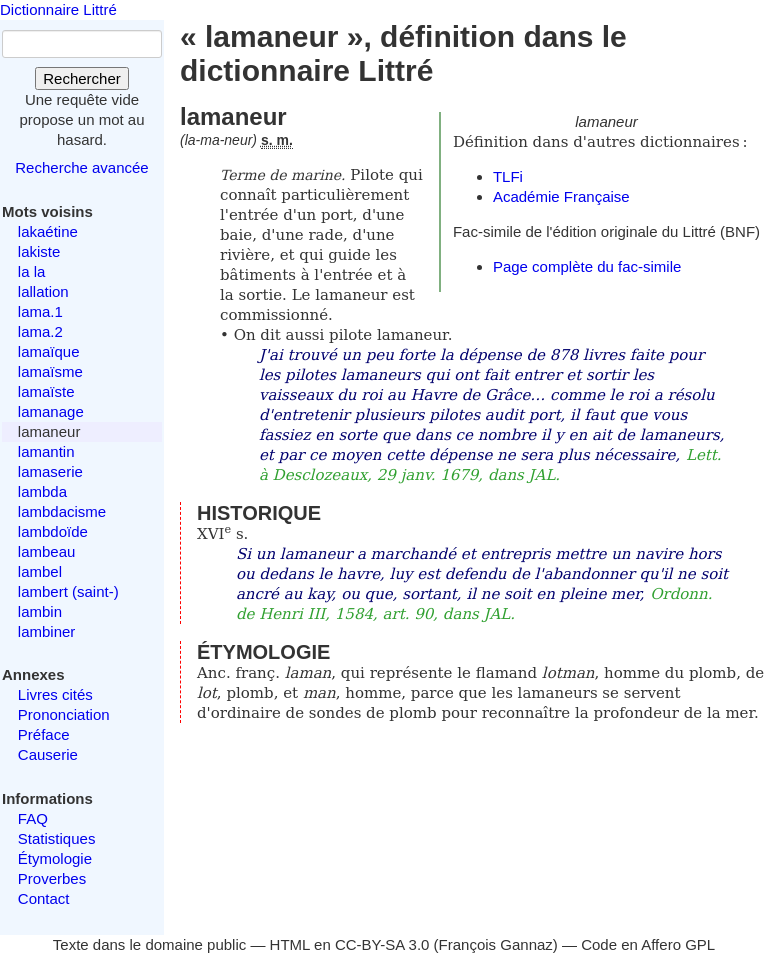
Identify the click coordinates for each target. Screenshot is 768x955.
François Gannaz (496, 944)
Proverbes (52, 878)
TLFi (508, 176)
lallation (43, 291)
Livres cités (55, 694)
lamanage (51, 411)
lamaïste (46, 391)
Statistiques (57, 838)
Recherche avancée (81, 167)
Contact (44, 898)
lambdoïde (53, 531)
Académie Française (561, 196)
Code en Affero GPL (648, 944)
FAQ (33, 818)
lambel (40, 571)
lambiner (47, 631)
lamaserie (50, 471)
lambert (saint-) (68, 591)
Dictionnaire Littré (58, 9)
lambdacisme (62, 511)
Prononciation (64, 714)
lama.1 (40, 311)
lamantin (46, 451)
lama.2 (40, 331)
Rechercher (82, 78)
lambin (40, 611)
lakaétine (48, 231)
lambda (42, 491)
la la (32, 271)
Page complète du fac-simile (587, 266)
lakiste (39, 251)
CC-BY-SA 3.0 (382, 944)
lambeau (47, 551)
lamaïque (49, 351)
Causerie (48, 754)
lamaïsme (50, 371)
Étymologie (55, 858)
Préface (44, 734)
